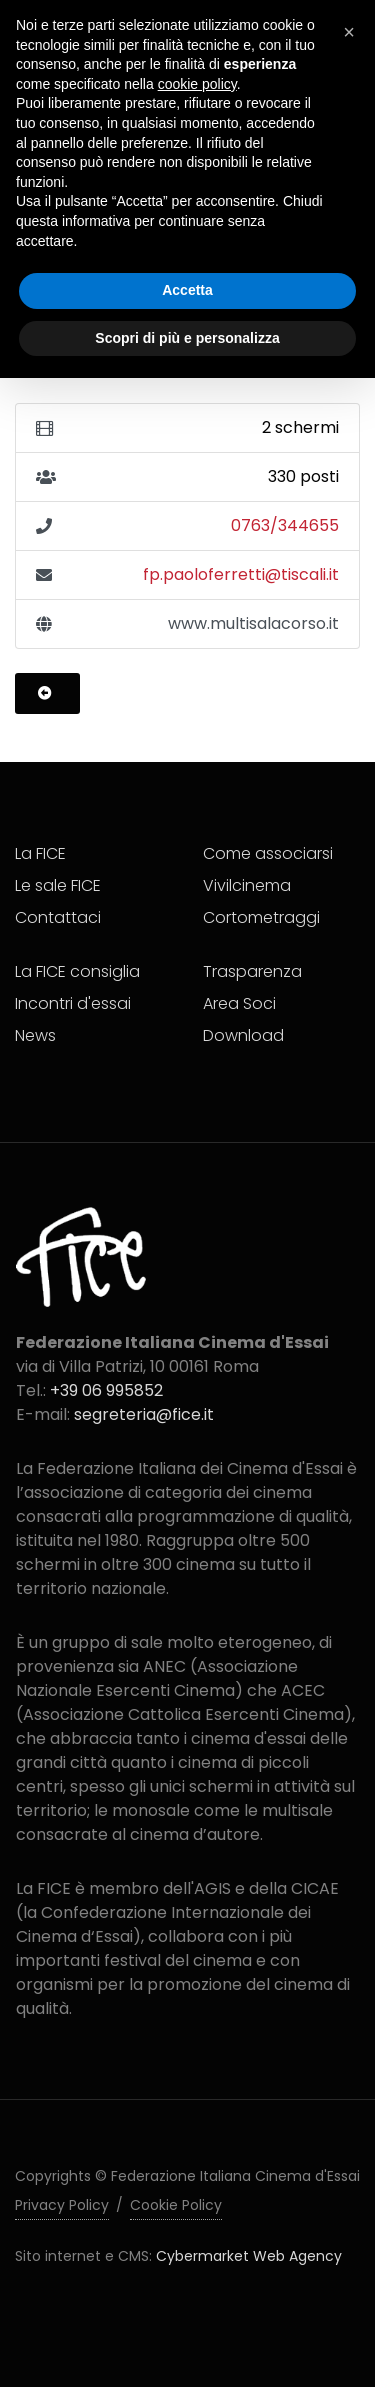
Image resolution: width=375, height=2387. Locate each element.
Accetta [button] (187, 290)
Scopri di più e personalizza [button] (187, 338)
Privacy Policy (62, 2205)
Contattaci (58, 917)
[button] (349, 32)
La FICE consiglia (77, 971)
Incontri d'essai (73, 1003)
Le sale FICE (58, 885)
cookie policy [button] (197, 84)
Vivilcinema (247, 885)
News (35, 1035)
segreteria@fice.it (144, 1414)
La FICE (40, 853)
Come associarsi (268, 853)
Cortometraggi (261, 917)
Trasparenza (252, 971)
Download (243, 1035)
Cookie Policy (176, 2205)
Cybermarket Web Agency (249, 2256)
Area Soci (239, 1003)
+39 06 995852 (106, 1390)
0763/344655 (285, 525)
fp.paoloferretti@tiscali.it (241, 574)
